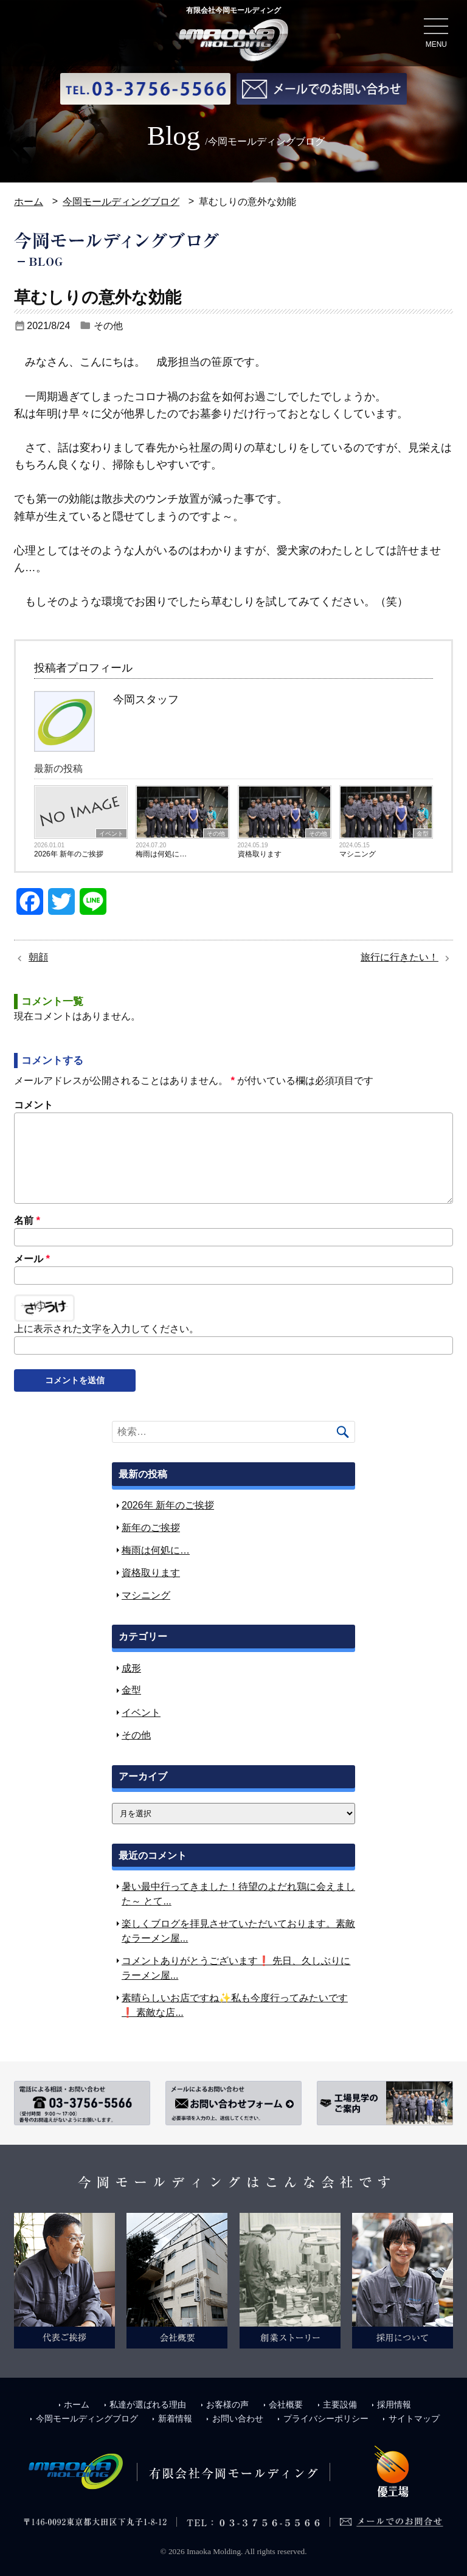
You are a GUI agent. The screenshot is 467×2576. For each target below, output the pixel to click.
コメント (33, 1104)
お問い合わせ (233, 2417)
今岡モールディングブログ (121, 201)
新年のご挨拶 (151, 1527)
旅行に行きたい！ (399, 956)
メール (32, 1258)
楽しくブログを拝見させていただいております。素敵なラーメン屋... (238, 1930)
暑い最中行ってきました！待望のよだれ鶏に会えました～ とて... (238, 1893)
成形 (131, 1667)
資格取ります (260, 854)
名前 (27, 1220)
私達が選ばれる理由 (141, 2404)
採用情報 (394, 2404)
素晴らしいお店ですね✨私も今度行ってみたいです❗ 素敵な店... (235, 2004)
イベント (111, 833)
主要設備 (338, 2404)
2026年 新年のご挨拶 (68, 854)
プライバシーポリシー (323, 2417)
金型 (423, 833)
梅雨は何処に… (161, 854)
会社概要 (282, 2404)
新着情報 (169, 2417)
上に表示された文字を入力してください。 (106, 1329)
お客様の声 (222, 2404)
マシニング (357, 854)
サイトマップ (413, 2417)
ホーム (28, 201)
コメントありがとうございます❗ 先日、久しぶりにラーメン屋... (236, 1967)
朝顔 (38, 956)
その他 (108, 325)
